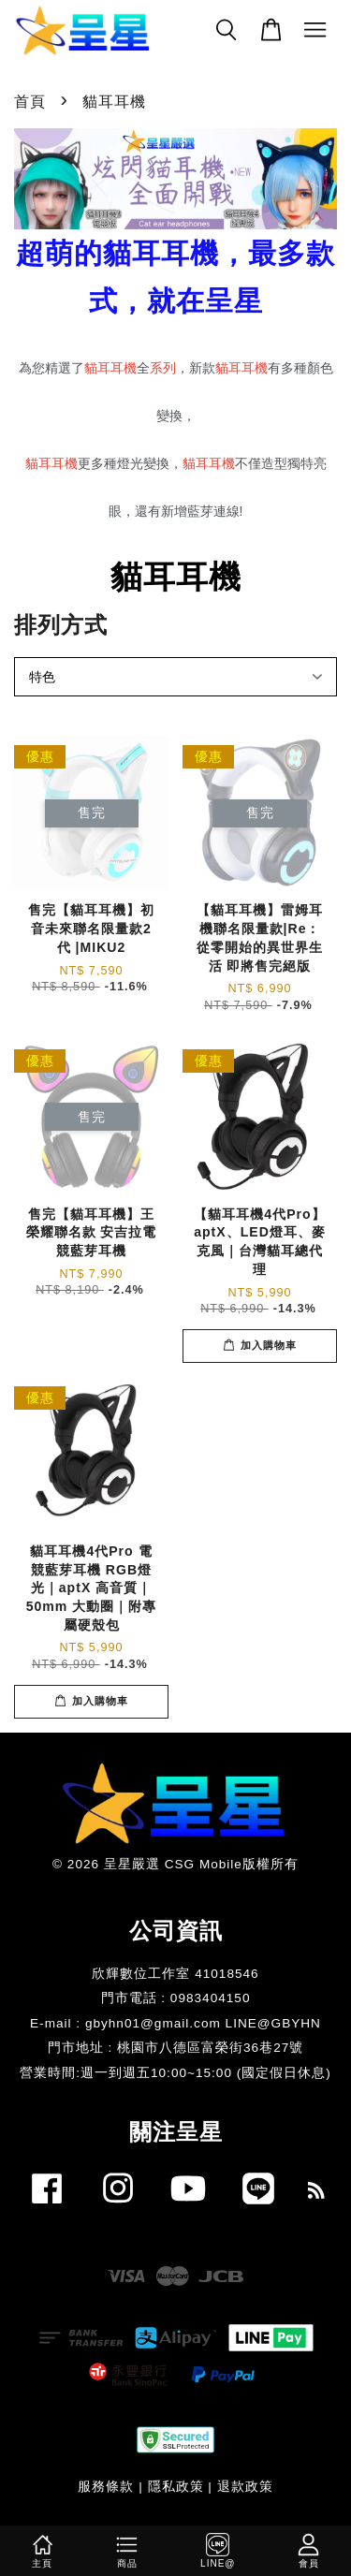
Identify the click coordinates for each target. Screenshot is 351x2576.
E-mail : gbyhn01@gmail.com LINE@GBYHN (175, 2023)
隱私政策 (176, 2487)
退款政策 (245, 2487)
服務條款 (106, 2487)
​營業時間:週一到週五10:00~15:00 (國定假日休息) (175, 2073)
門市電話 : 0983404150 (176, 1998)
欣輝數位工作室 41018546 (175, 1974)
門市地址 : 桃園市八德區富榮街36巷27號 (176, 2048)
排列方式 (61, 624)
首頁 (30, 102)
